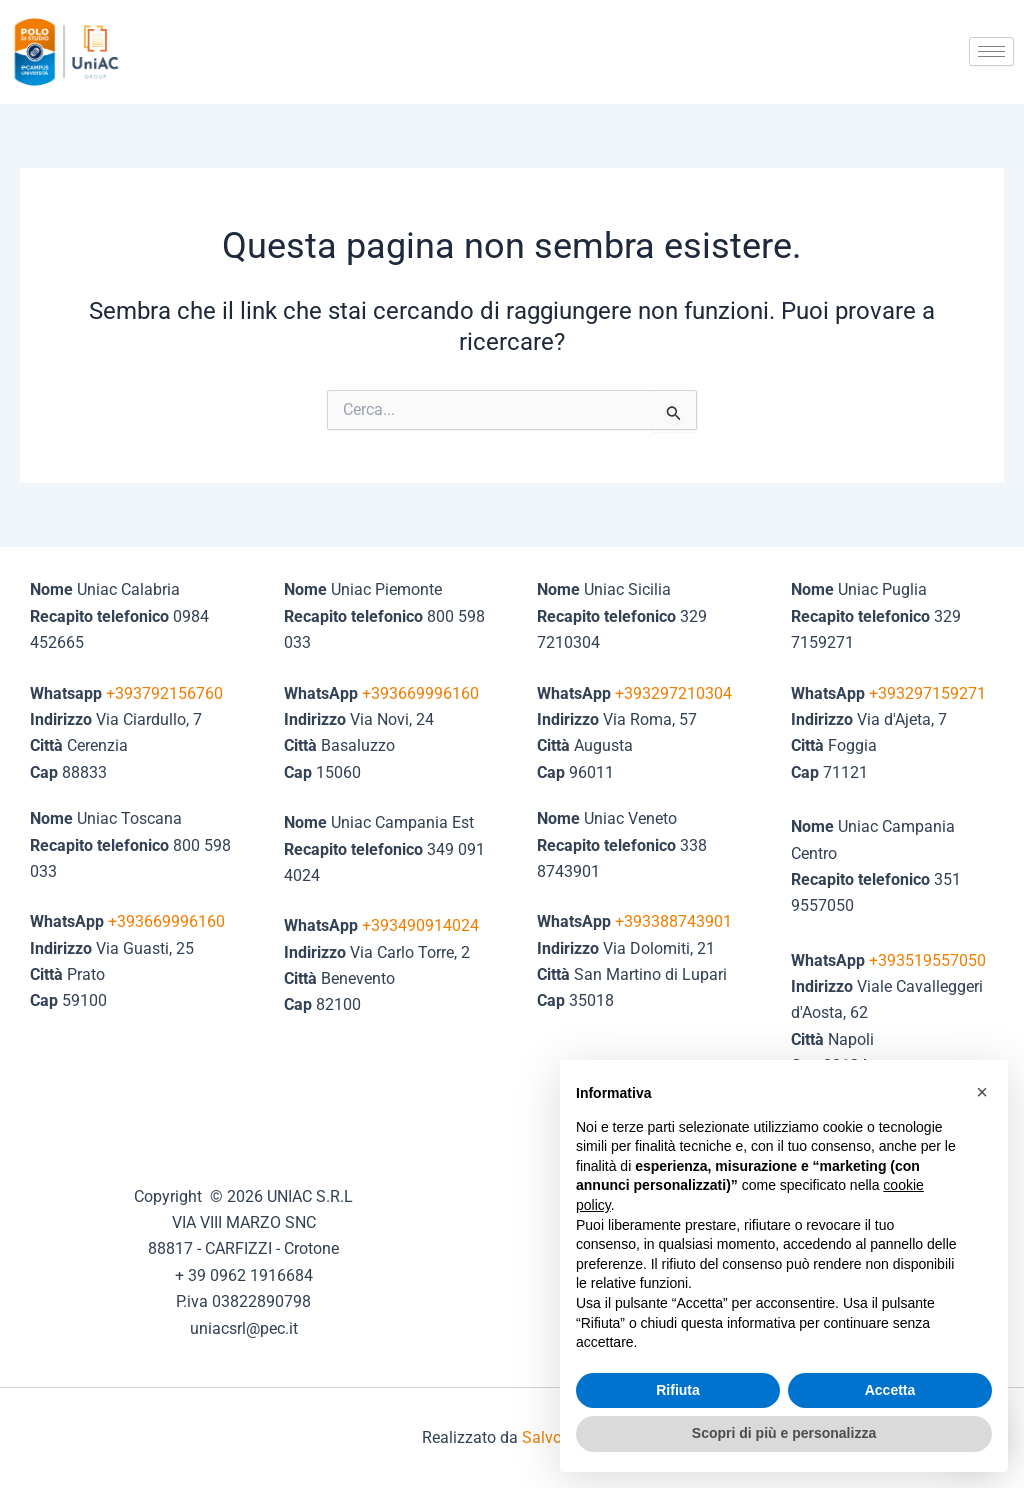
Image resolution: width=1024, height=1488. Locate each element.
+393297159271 (927, 693)
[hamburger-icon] (991, 51)
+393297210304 (673, 693)
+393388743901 (673, 921)
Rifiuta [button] (678, 1390)
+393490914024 (420, 925)
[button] (982, 1092)
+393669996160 (166, 921)
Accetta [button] (890, 1390)
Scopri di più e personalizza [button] (784, 1433)
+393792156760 (164, 693)
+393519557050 (927, 960)
